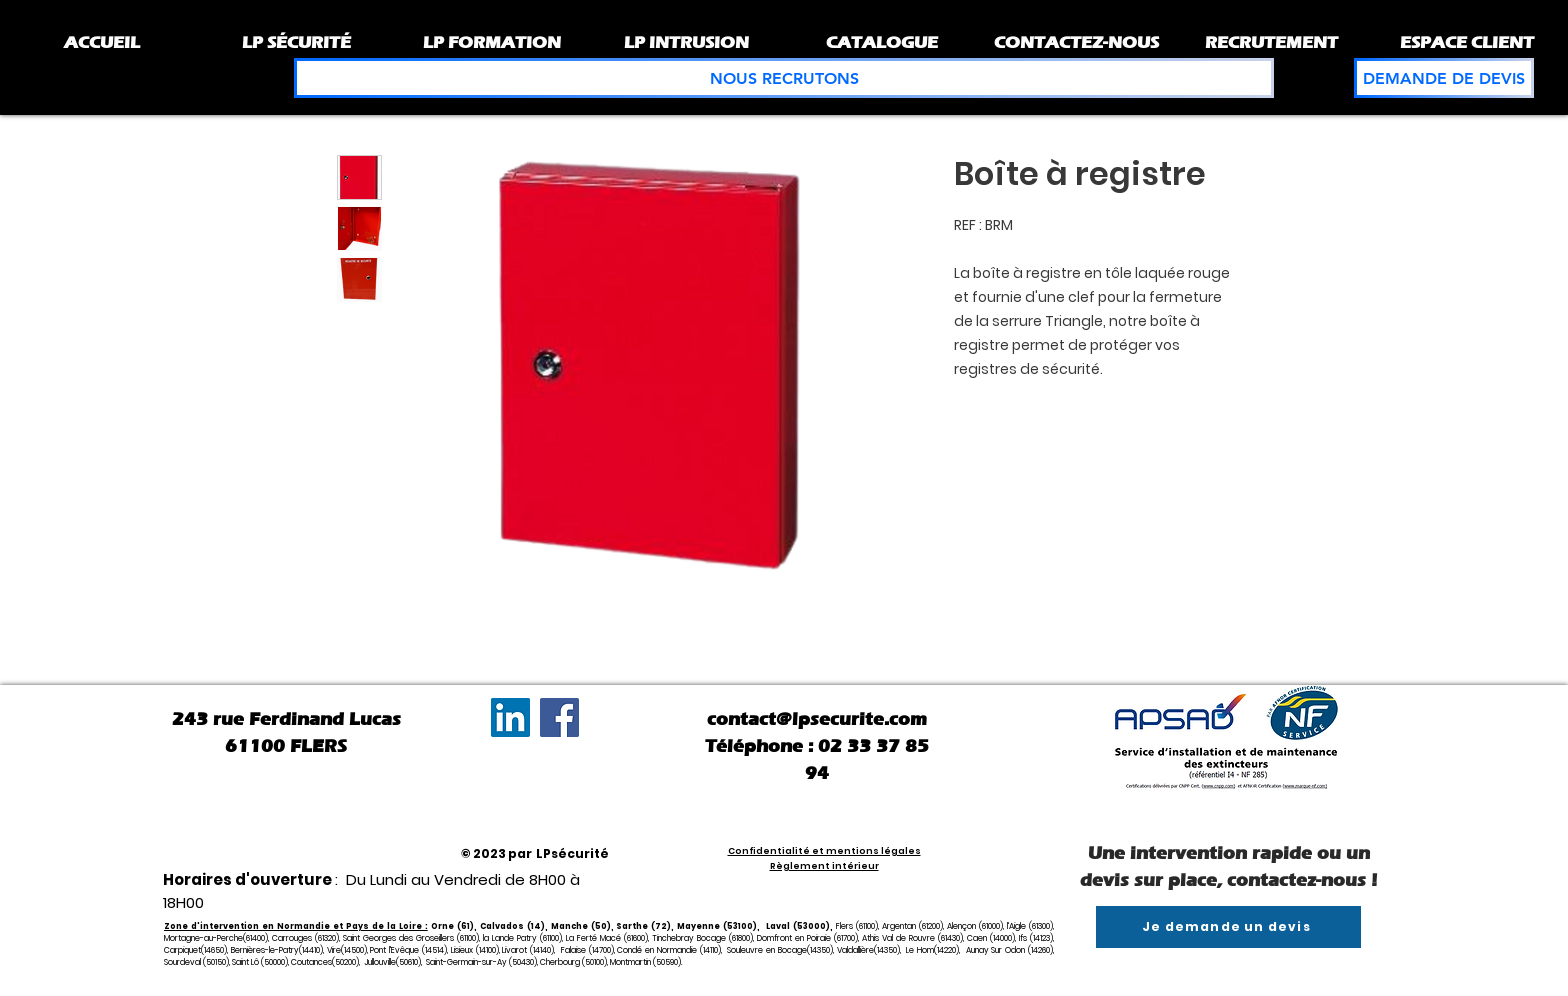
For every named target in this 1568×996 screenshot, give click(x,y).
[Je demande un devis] (1228, 927)
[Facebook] (559, 717)
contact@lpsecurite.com (817, 719)
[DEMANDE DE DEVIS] (1444, 78)
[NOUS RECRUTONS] (784, 78)
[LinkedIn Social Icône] (510, 717)
